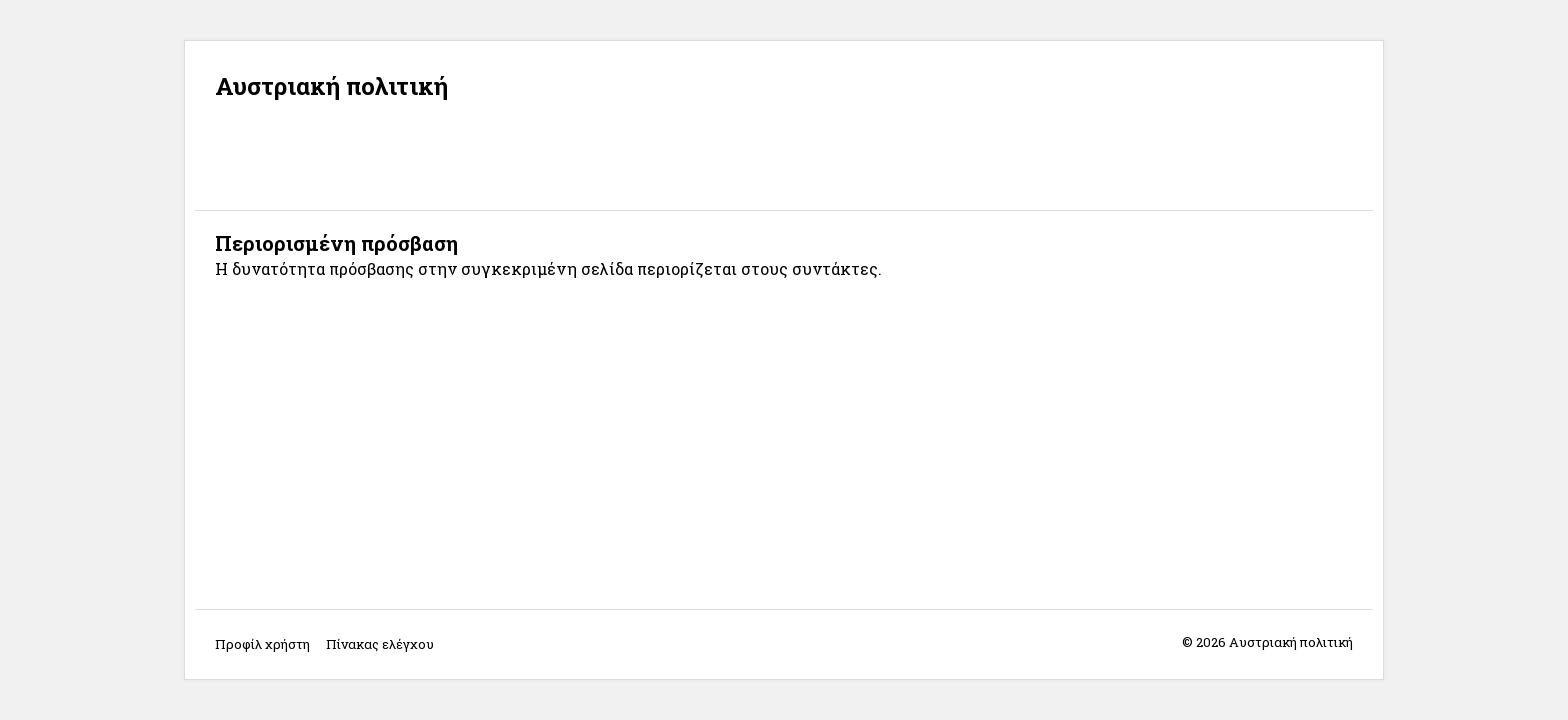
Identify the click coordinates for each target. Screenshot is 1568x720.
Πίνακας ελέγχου (380, 644)
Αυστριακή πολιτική (331, 86)
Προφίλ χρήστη (262, 644)
